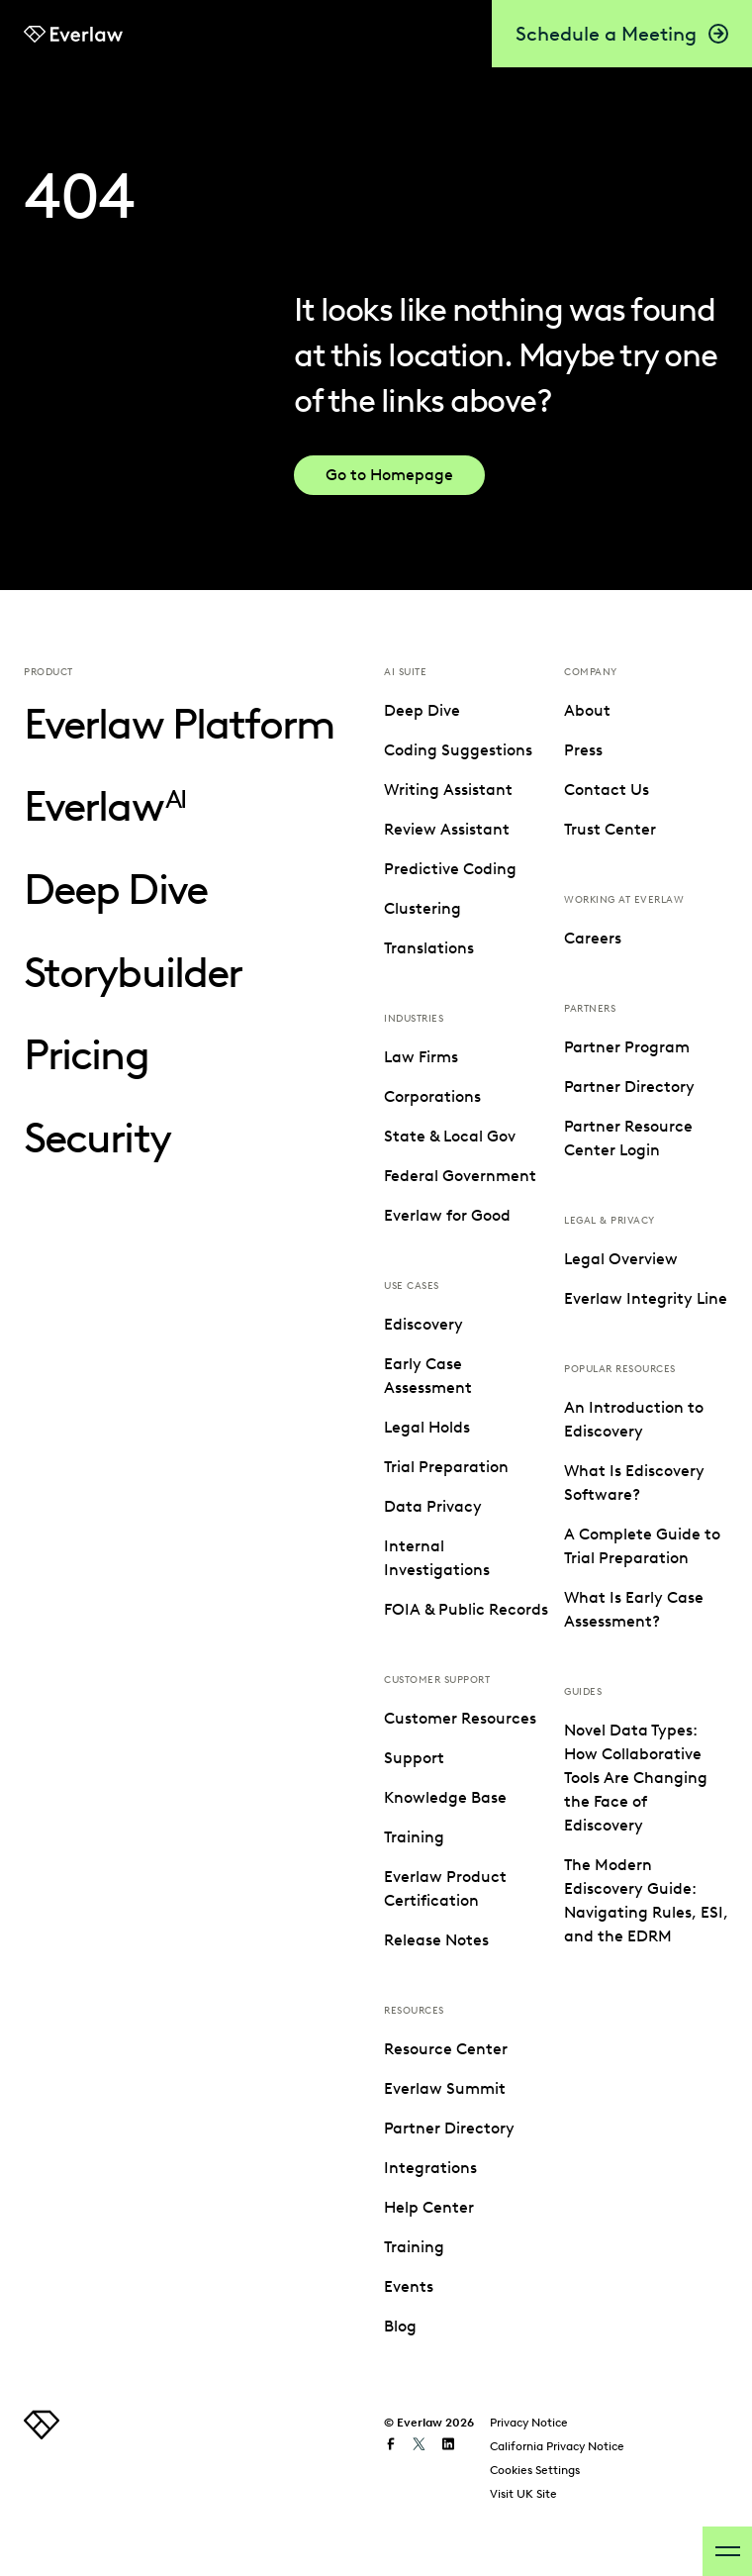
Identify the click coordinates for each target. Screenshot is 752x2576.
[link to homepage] (41, 2434)
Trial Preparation (446, 1466)
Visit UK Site (523, 2493)
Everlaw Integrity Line (645, 1298)
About (587, 710)
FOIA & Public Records (466, 1609)
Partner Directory (449, 2128)
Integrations (430, 2167)
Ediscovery (423, 1324)
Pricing (86, 1054)
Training (414, 1837)
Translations (429, 948)
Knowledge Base (445, 1797)
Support (414, 1757)
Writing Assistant (448, 789)
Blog (400, 2326)
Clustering (422, 908)
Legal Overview (621, 1258)
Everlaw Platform (178, 723)
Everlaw (104, 806)
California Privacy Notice (557, 2445)
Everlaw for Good (447, 1215)
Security (97, 1137)
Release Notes (436, 1940)
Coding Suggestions (458, 750)
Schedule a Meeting (622, 34)
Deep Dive (115, 889)
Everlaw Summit (445, 2088)
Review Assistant (447, 829)
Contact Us (606, 789)
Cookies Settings (535, 2469)
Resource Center (446, 2048)
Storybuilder (132, 972)
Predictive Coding (450, 868)
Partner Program (627, 1047)
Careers (592, 938)
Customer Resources (460, 1718)
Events (408, 2286)
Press (583, 750)
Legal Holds (427, 1427)
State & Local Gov (450, 1136)
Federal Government (460, 1175)
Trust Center (610, 829)
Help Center (429, 2207)
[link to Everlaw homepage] (73, 33)
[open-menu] (727, 2551)
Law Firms (421, 1056)
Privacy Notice (529, 2422)
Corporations (432, 1096)
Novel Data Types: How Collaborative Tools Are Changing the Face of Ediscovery (635, 1777)
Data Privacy (433, 1506)
